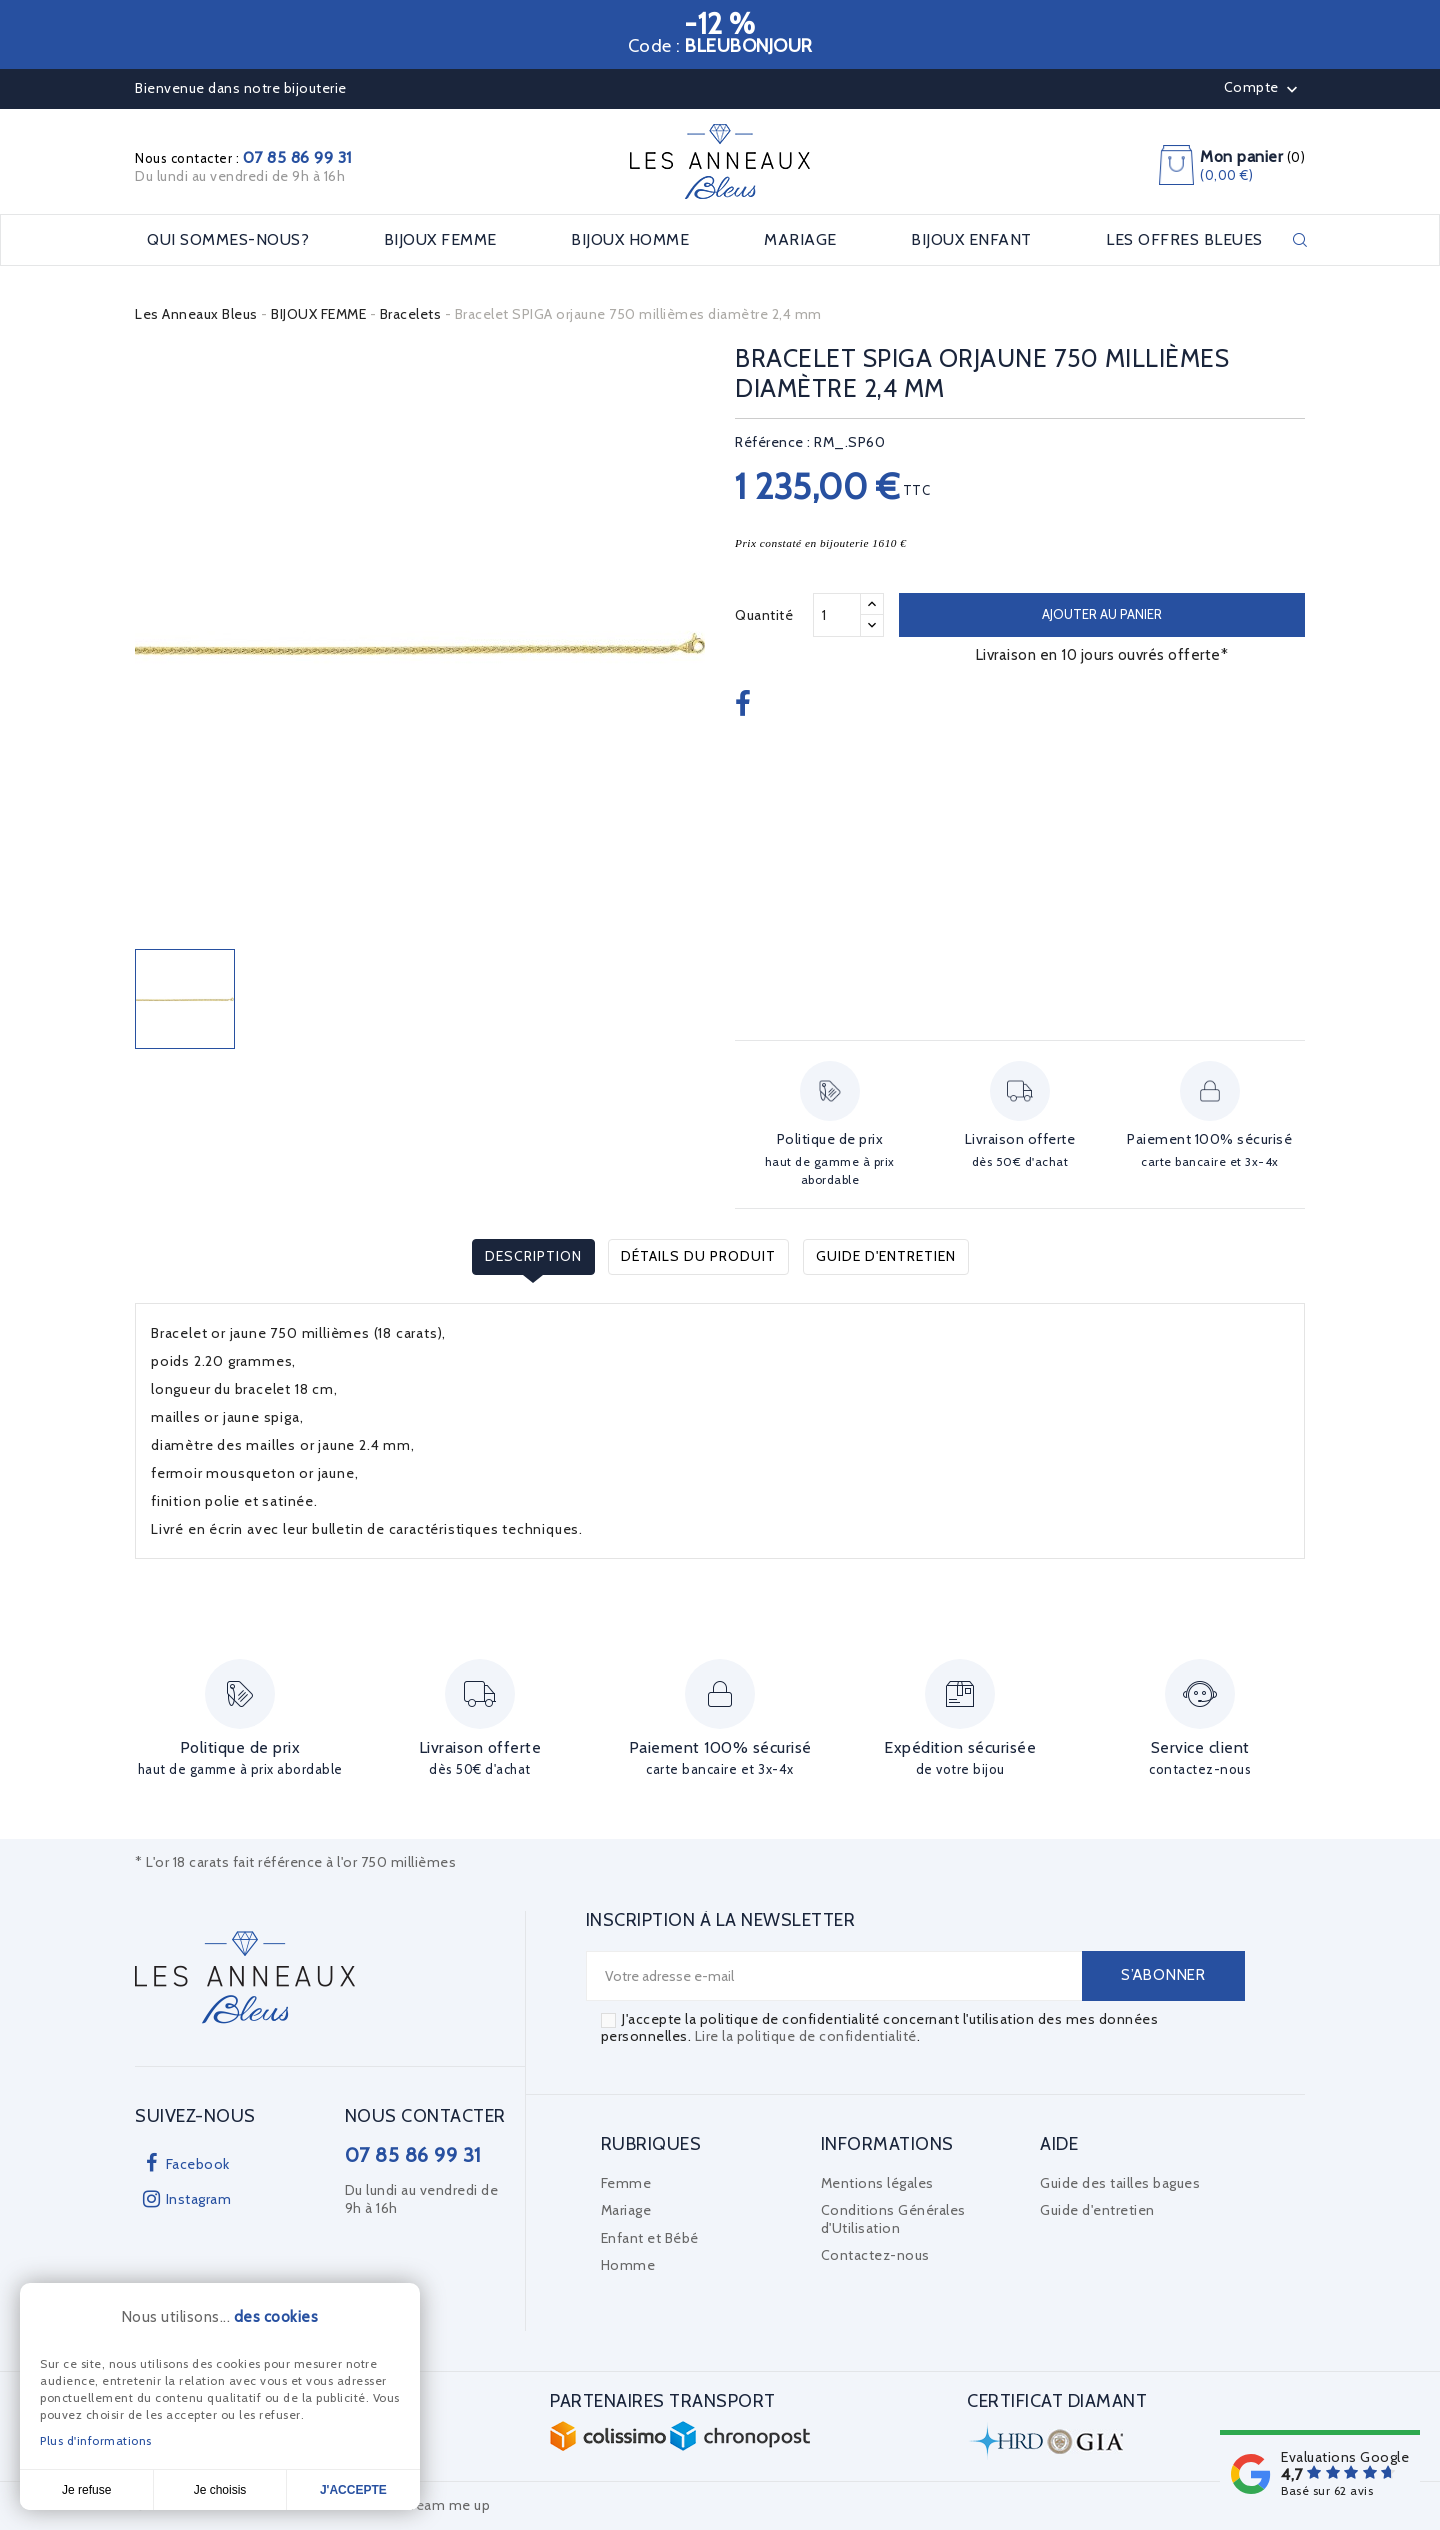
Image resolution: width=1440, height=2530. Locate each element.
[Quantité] (837, 615)
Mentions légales (877, 2183)
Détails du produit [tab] (698, 1256)
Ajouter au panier (1102, 614)
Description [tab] (533, 1256)
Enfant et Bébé (650, 2238)
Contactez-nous (875, 2255)
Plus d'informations (96, 2440)
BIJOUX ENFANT (971, 240)
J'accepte (353, 2490)
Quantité (764, 615)
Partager (745, 704)
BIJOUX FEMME (440, 240)
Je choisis (220, 2490)
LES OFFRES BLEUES (1184, 240)
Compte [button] (1263, 89)
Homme (628, 2265)
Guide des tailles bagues (1120, 2183)
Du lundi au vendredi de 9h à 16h (240, 176)
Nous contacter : (243, 158)
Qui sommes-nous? (228, 240)
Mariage (626, 2210)
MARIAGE (800, 240)
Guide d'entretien (886, 1256)
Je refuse (86, 2490)
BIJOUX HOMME (630, 240)
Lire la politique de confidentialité (806, 2036)
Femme (626, 2183)
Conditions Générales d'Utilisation (893, 2219)
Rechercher (1300, 240)
